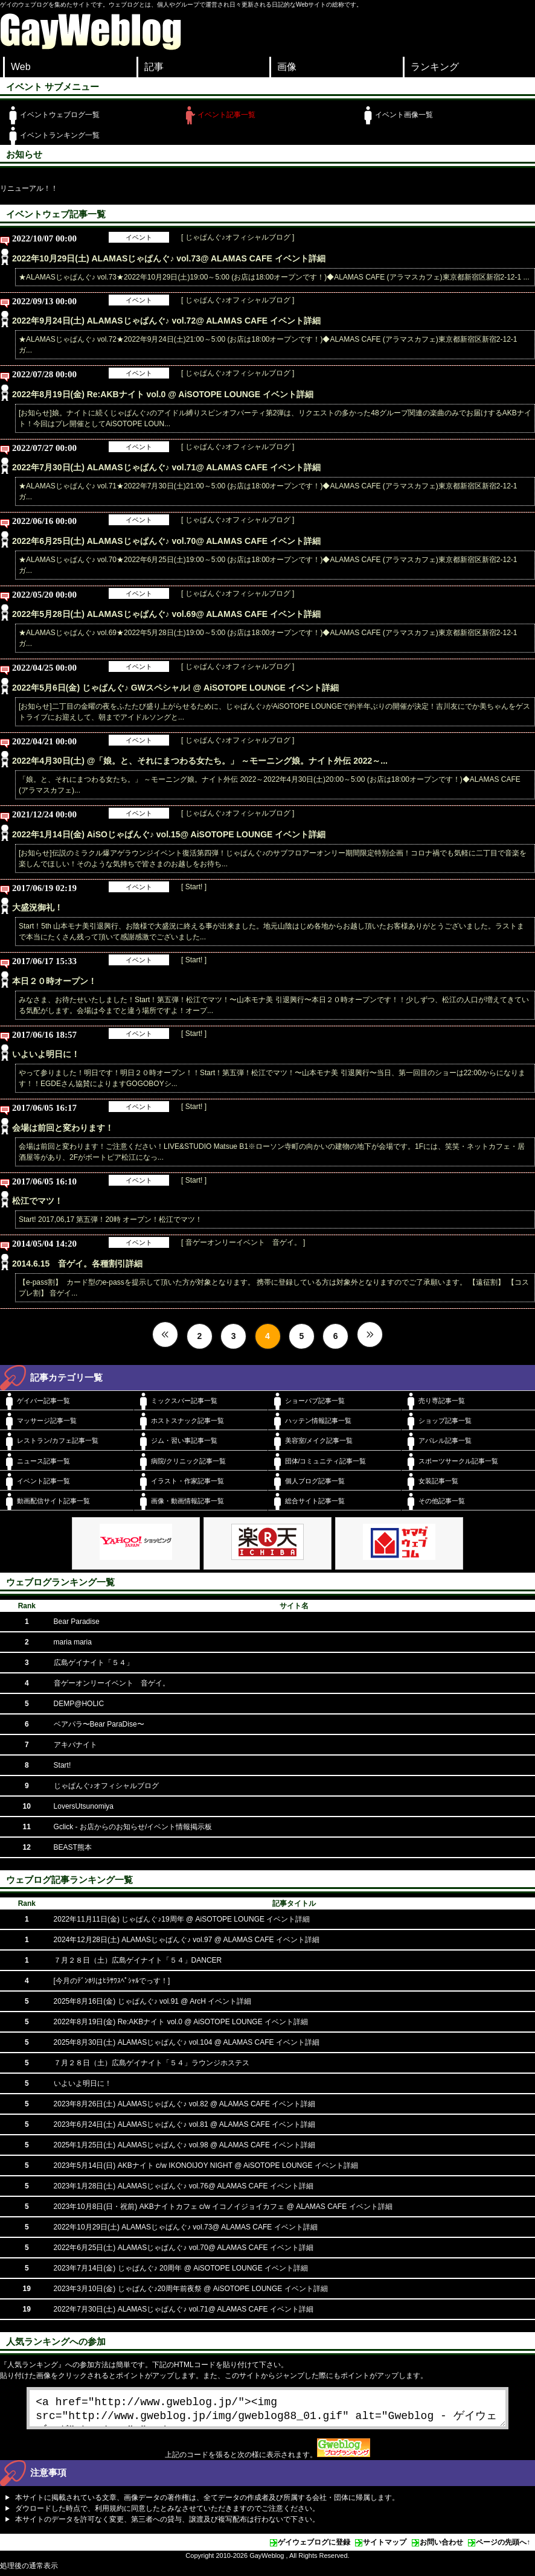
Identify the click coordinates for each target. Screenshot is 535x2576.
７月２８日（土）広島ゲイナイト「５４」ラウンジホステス (151, 2063)
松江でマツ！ (37, 1201)
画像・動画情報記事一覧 (187, 1500)
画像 (286, 67)
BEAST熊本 (73, 1847)
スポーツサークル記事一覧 (458, 1461)
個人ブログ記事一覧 (315, 1481)
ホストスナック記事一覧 (187, 1420)
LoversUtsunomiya (84, 1806)
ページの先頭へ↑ (503, 2547)
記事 (154, 67)
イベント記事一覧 (226, 114)
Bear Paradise (77, 1621)
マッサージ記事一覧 (47, 1420)
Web (21, 67)
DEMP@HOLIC (79, 1703)
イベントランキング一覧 (60, 135)
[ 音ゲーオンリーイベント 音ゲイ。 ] (243, 1242)
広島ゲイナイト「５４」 (93, 1662)
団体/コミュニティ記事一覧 (326, 1461)
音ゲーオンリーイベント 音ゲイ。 (112, 1683)
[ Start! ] (194, 887)
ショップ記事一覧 (445, 1420)
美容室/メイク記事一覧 (319, 1440)
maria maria (73, 1642)
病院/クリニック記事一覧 (188, 1461)
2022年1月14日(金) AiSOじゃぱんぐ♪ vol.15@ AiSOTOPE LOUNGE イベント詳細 (168, 834)
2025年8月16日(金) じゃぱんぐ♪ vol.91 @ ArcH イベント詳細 (153, 2001)
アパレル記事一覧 (445, 1440)
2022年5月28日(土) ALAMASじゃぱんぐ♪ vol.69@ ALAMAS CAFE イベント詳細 (166, 614)
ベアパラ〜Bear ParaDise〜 (99, 1724)
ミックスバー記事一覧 (184, 1400)
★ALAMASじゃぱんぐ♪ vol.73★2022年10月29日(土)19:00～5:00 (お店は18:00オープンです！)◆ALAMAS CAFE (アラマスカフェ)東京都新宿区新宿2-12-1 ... (274, 277)
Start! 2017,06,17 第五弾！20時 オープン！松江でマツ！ (110, 1219)
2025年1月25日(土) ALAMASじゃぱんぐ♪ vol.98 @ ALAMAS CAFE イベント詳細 (185, 2145)
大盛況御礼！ (37, 907)
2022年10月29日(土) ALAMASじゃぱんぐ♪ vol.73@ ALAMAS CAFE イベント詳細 (168, 258)
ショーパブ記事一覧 (315, 1400)
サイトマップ (384, 2547)
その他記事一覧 (441, 1500)
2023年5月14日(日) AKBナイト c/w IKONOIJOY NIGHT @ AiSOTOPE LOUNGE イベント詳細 (206, 2165)
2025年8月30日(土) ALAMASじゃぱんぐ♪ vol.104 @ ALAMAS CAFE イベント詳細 (186, 2042)
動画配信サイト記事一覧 (53, 1500)
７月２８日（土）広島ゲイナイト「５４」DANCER (138, 1960)
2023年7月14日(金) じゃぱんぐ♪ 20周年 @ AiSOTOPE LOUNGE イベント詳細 (181, 2268)
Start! (62, 1765)
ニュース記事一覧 (43, 1461)
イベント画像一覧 (404, 114)
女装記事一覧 (438, 1481)
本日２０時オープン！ (54, 981)
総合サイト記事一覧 (315, 1500)
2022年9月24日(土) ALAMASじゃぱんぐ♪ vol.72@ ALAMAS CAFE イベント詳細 (166, 320)
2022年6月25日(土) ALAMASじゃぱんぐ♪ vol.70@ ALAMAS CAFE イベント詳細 (166, 541)
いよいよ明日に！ (46, 1054)
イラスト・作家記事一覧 (187, 1481)
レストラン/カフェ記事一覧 (57, 1440)
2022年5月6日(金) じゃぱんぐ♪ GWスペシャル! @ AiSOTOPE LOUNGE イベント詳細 (175, 687)
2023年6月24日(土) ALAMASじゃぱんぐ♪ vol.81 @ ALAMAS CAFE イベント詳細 (185, 2124)
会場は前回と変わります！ (63, 1128)
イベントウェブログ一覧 (60, 114)
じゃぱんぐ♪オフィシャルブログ (106, 1786)
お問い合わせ (441, 2547)
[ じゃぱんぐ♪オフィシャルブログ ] (237, 237)
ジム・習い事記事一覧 (184, 1440)
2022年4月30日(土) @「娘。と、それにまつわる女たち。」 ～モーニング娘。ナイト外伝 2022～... (200, 760)
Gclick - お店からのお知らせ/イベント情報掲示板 (133, 1827)
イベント (139, 237)
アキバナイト (75, 1744)
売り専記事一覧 (441, 1400)
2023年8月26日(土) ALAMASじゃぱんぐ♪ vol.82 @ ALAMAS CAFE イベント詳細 (185, 2104)
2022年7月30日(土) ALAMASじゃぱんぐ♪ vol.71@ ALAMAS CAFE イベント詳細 (166, 467)
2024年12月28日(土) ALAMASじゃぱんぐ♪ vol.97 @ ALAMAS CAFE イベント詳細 (186, 1939)
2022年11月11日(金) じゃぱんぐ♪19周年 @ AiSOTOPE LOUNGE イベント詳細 (182, 1919)
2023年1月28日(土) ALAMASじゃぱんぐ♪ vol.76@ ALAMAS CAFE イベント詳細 (183, 2186)
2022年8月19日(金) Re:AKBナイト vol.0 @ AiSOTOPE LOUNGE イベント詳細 (162, 394)
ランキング (435, 67)
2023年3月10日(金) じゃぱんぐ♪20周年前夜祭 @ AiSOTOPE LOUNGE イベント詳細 (191, 2288)
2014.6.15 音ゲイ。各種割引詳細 (77, 1263)
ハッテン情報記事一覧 (318, 1420)
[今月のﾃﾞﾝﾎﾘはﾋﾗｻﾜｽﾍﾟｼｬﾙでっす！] (112, 1981)
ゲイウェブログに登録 (314, 2547)
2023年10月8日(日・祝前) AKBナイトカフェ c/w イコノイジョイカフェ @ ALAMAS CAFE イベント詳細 (223, 2206)
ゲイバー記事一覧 (43, 1400)
